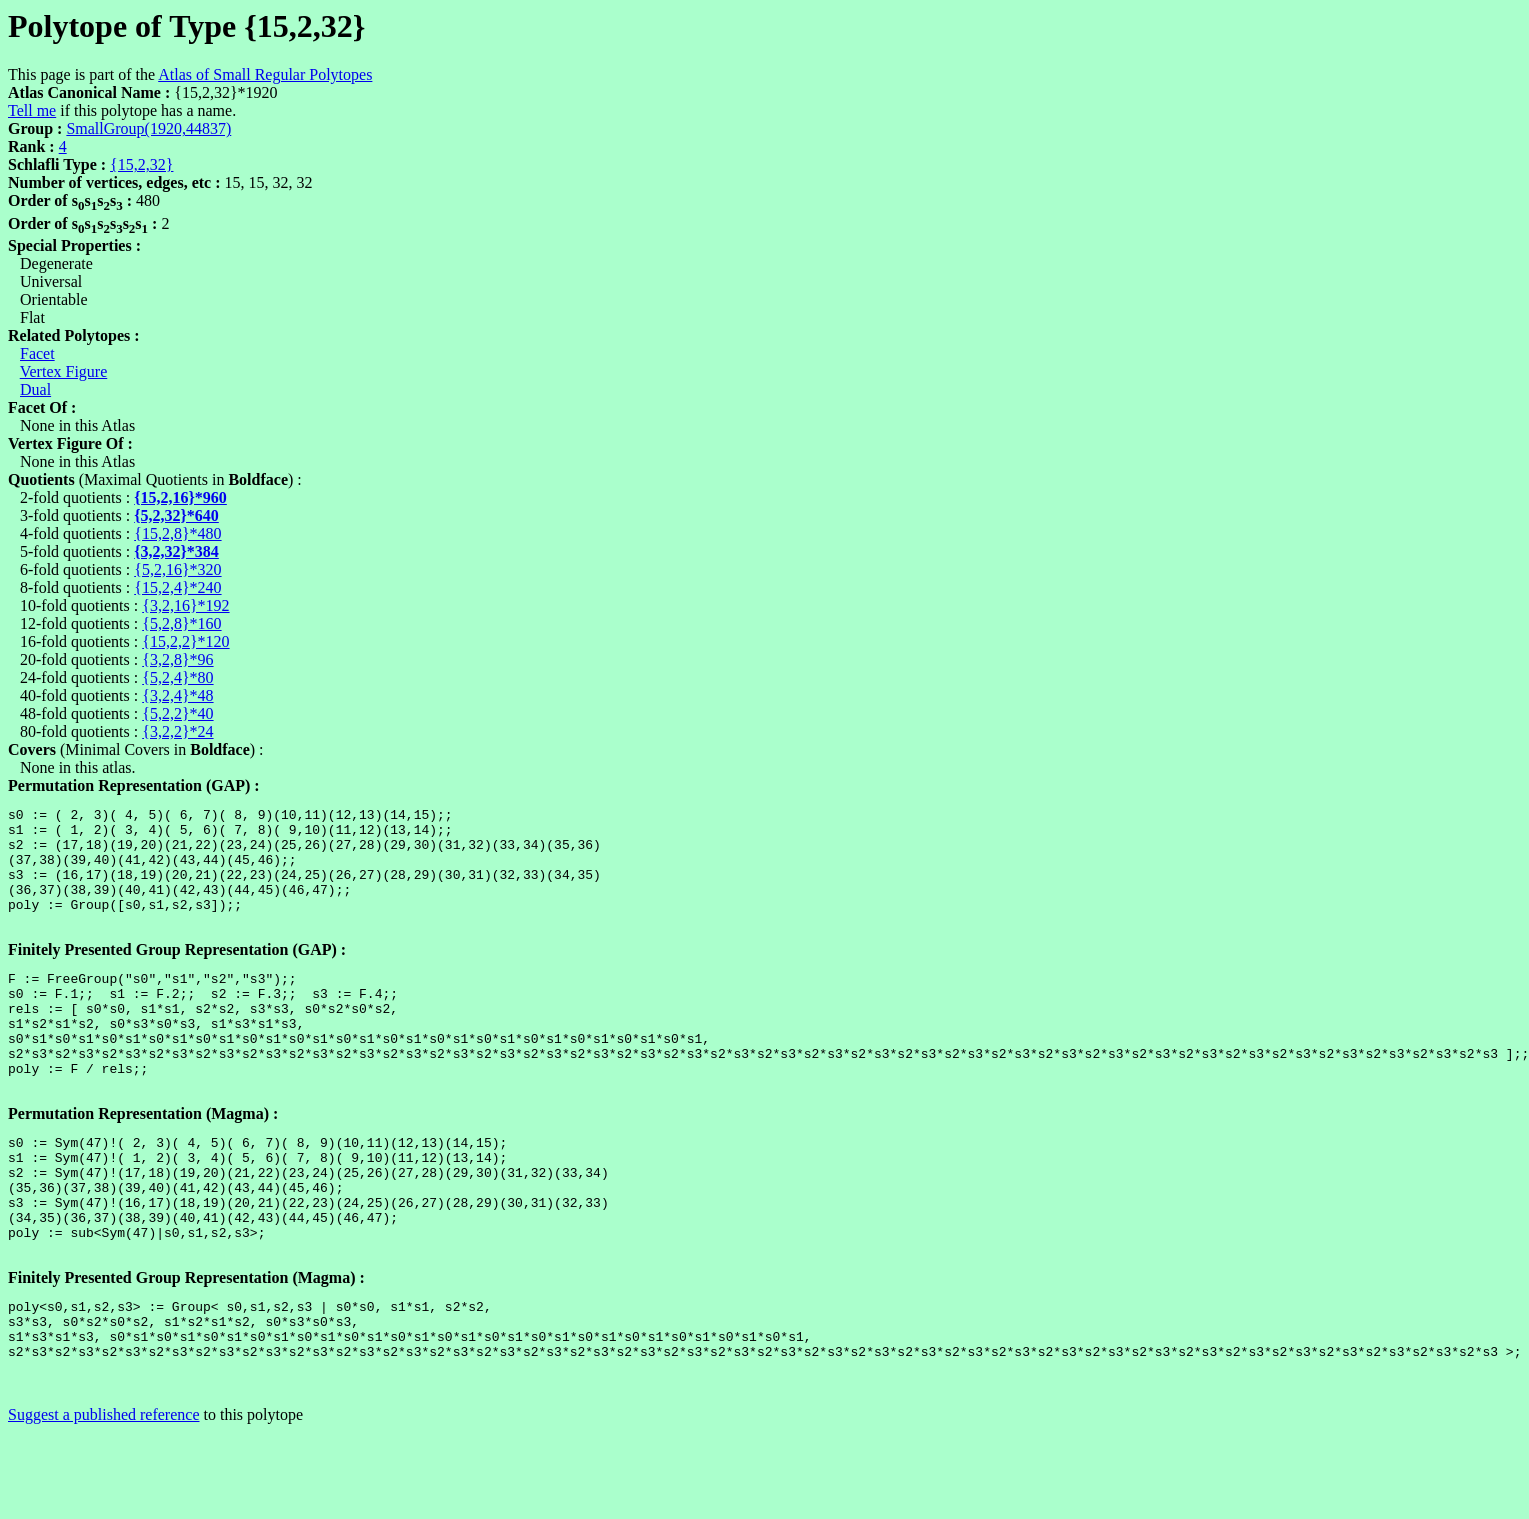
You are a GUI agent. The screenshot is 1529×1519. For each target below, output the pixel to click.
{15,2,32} (141, 164)
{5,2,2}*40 (177, 713)
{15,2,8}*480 (177, 533)
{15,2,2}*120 (185, 641)
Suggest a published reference (103, 1501)
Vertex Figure (64, 371)
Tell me (32, 110)
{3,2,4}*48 (177, 695)
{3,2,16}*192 (185, 605)
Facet (37, 353)
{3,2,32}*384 (176, 551)
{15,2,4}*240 (177, 587)
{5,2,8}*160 (181, 623)
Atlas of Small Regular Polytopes (265, 74)
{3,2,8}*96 (177, 659)
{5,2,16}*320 (177, 569)
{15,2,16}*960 (180, 497)
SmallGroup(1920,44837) (148, 128)
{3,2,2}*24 (177, 731)
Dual (35, 389)
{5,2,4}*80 (177, 677)
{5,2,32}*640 (176, 515)
